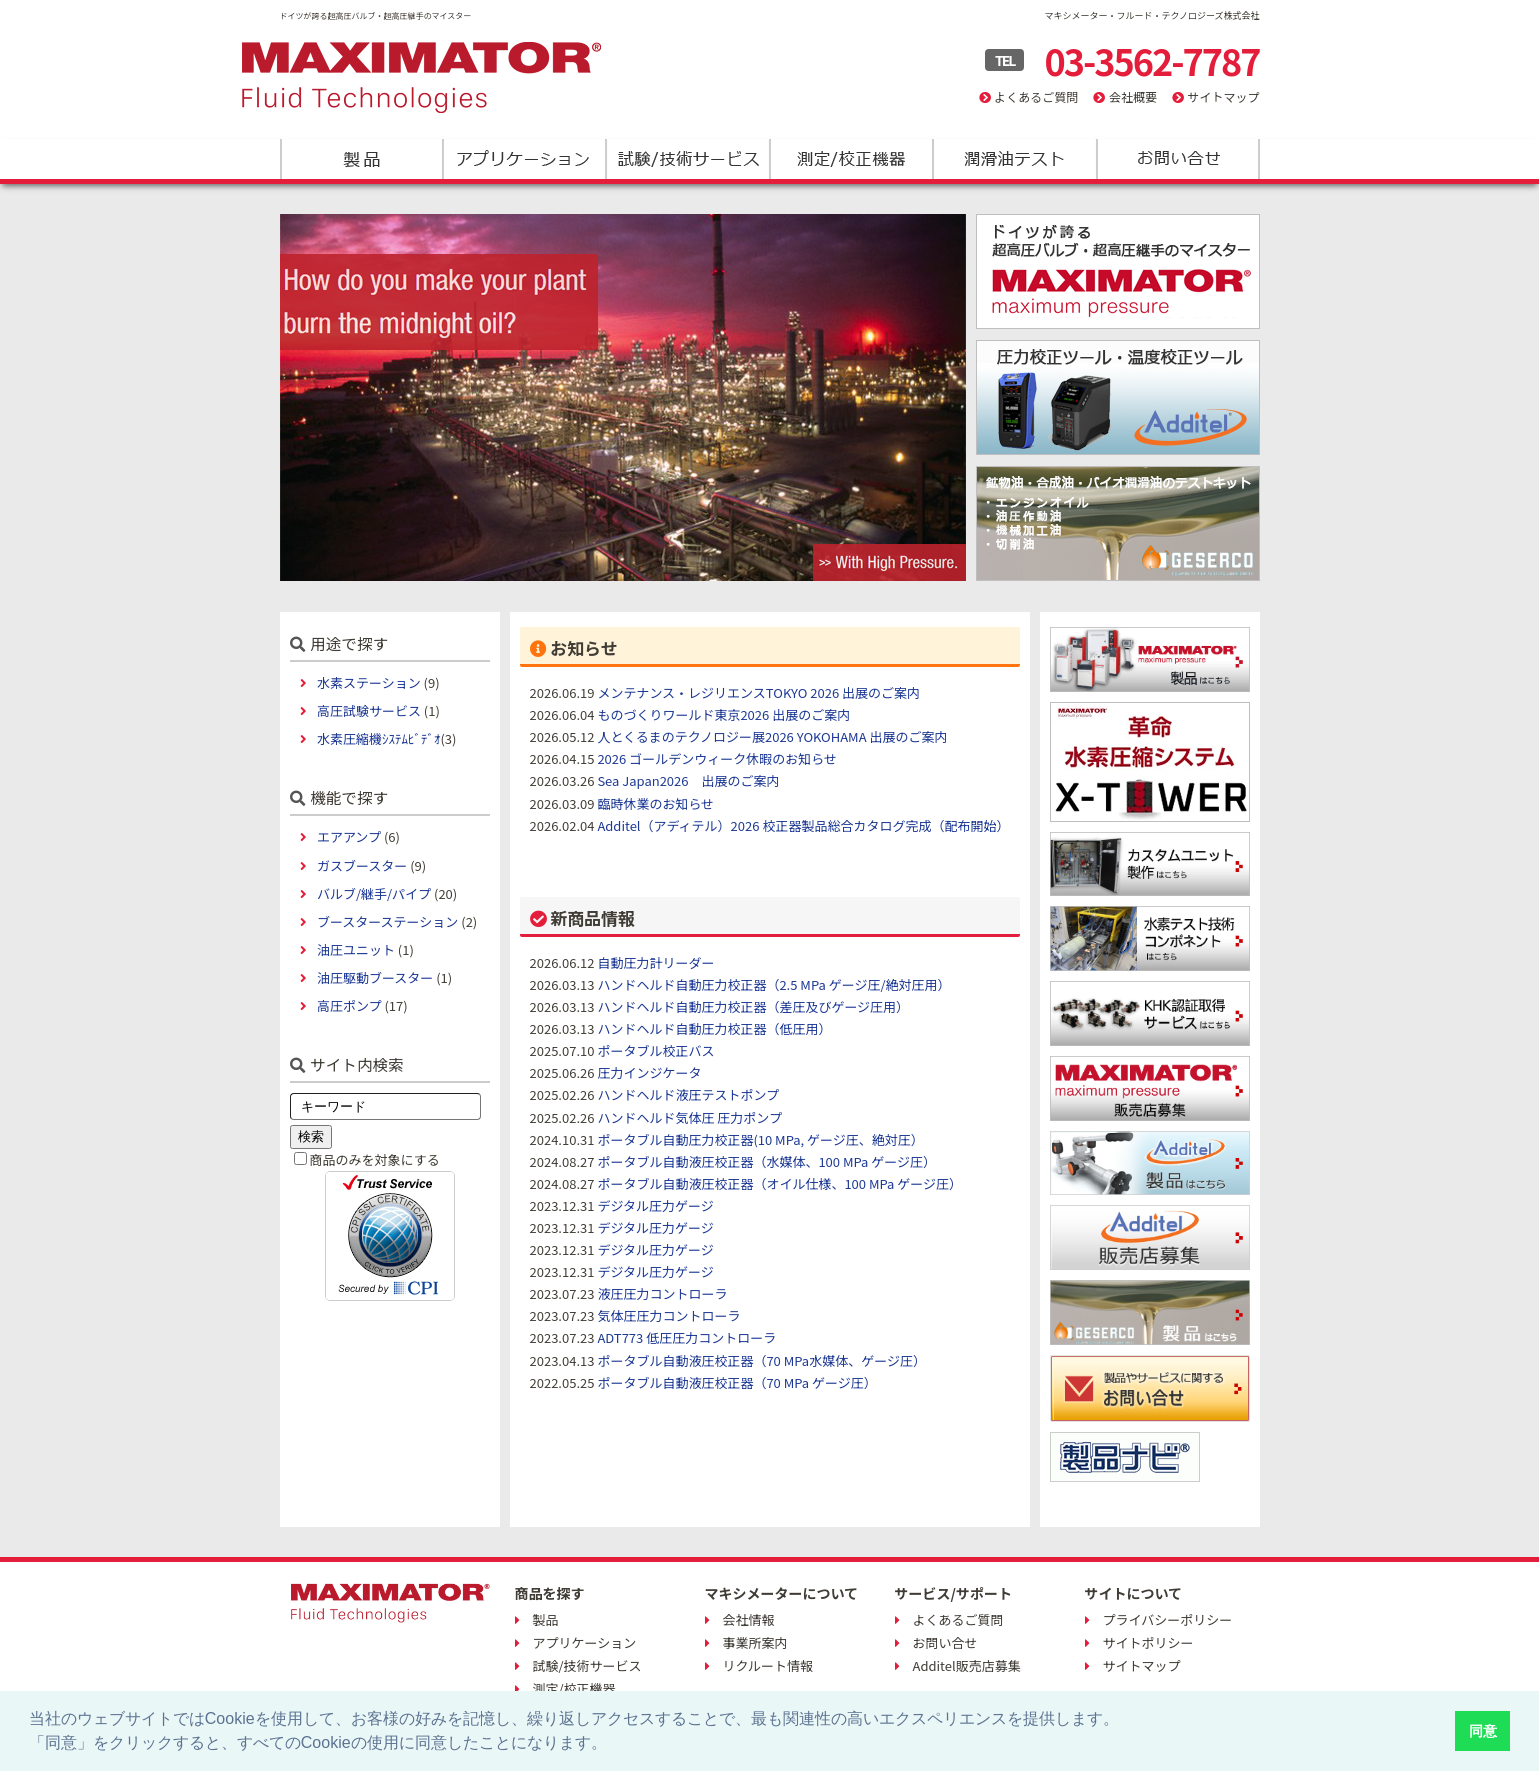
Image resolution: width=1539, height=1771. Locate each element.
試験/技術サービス (687, 159)
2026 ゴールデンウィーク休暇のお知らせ (717, 758)
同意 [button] (1483, 1731)
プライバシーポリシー (1168, 1619)
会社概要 (1133, 96)
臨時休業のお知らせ (655, 803)
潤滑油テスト (1013, 159)
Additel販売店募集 (967, 1665)
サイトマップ (1223, 96)
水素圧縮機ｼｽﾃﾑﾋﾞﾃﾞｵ (379, 738)
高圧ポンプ (349, 1005)
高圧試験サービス (369, 710)
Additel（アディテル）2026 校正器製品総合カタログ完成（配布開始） (803, 825)
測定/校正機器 (850, 159)
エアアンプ (349, 836)
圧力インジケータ (649, 1072)
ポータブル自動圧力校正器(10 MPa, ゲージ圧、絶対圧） (760, 1139)
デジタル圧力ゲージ (655, 1205)
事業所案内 (755, 1642)
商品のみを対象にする (375, 1159)
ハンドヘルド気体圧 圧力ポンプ (689, 1117)
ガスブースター (362, 865)
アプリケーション (524, 159)
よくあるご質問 (1036, 96)
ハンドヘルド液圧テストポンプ (688, 1094)
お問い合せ (945, 1642)
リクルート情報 (768, 1665)
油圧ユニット (356, 949)
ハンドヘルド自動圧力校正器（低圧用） (714, 1028)
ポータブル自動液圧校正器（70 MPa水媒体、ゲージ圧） (761, 1360)
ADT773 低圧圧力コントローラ (686, 1337)
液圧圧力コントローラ (662, 1293)
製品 (361, 159)
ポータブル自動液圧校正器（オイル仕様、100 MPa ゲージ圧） (779, 1183)
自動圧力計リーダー (655, 962)
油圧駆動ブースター (375, 977)
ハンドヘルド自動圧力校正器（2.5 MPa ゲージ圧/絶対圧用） (773, 984)
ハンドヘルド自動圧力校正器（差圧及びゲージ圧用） (753, 1006)
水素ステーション (369, 682)
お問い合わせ (1176, 159)
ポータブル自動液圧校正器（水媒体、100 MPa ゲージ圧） (766, 1161)
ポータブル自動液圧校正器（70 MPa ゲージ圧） (736, 1382)
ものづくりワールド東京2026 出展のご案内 (723, 714)
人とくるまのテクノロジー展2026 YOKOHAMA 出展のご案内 (772, 736)
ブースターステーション (387, 921)
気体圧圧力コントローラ (668, 1315)
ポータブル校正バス (655, 1050)
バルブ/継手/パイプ (374, 893)
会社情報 (749, 1619)
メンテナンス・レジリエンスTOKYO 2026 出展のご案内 (758, 692)
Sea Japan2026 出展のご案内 (688, 780)
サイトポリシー (1148, 1642)
